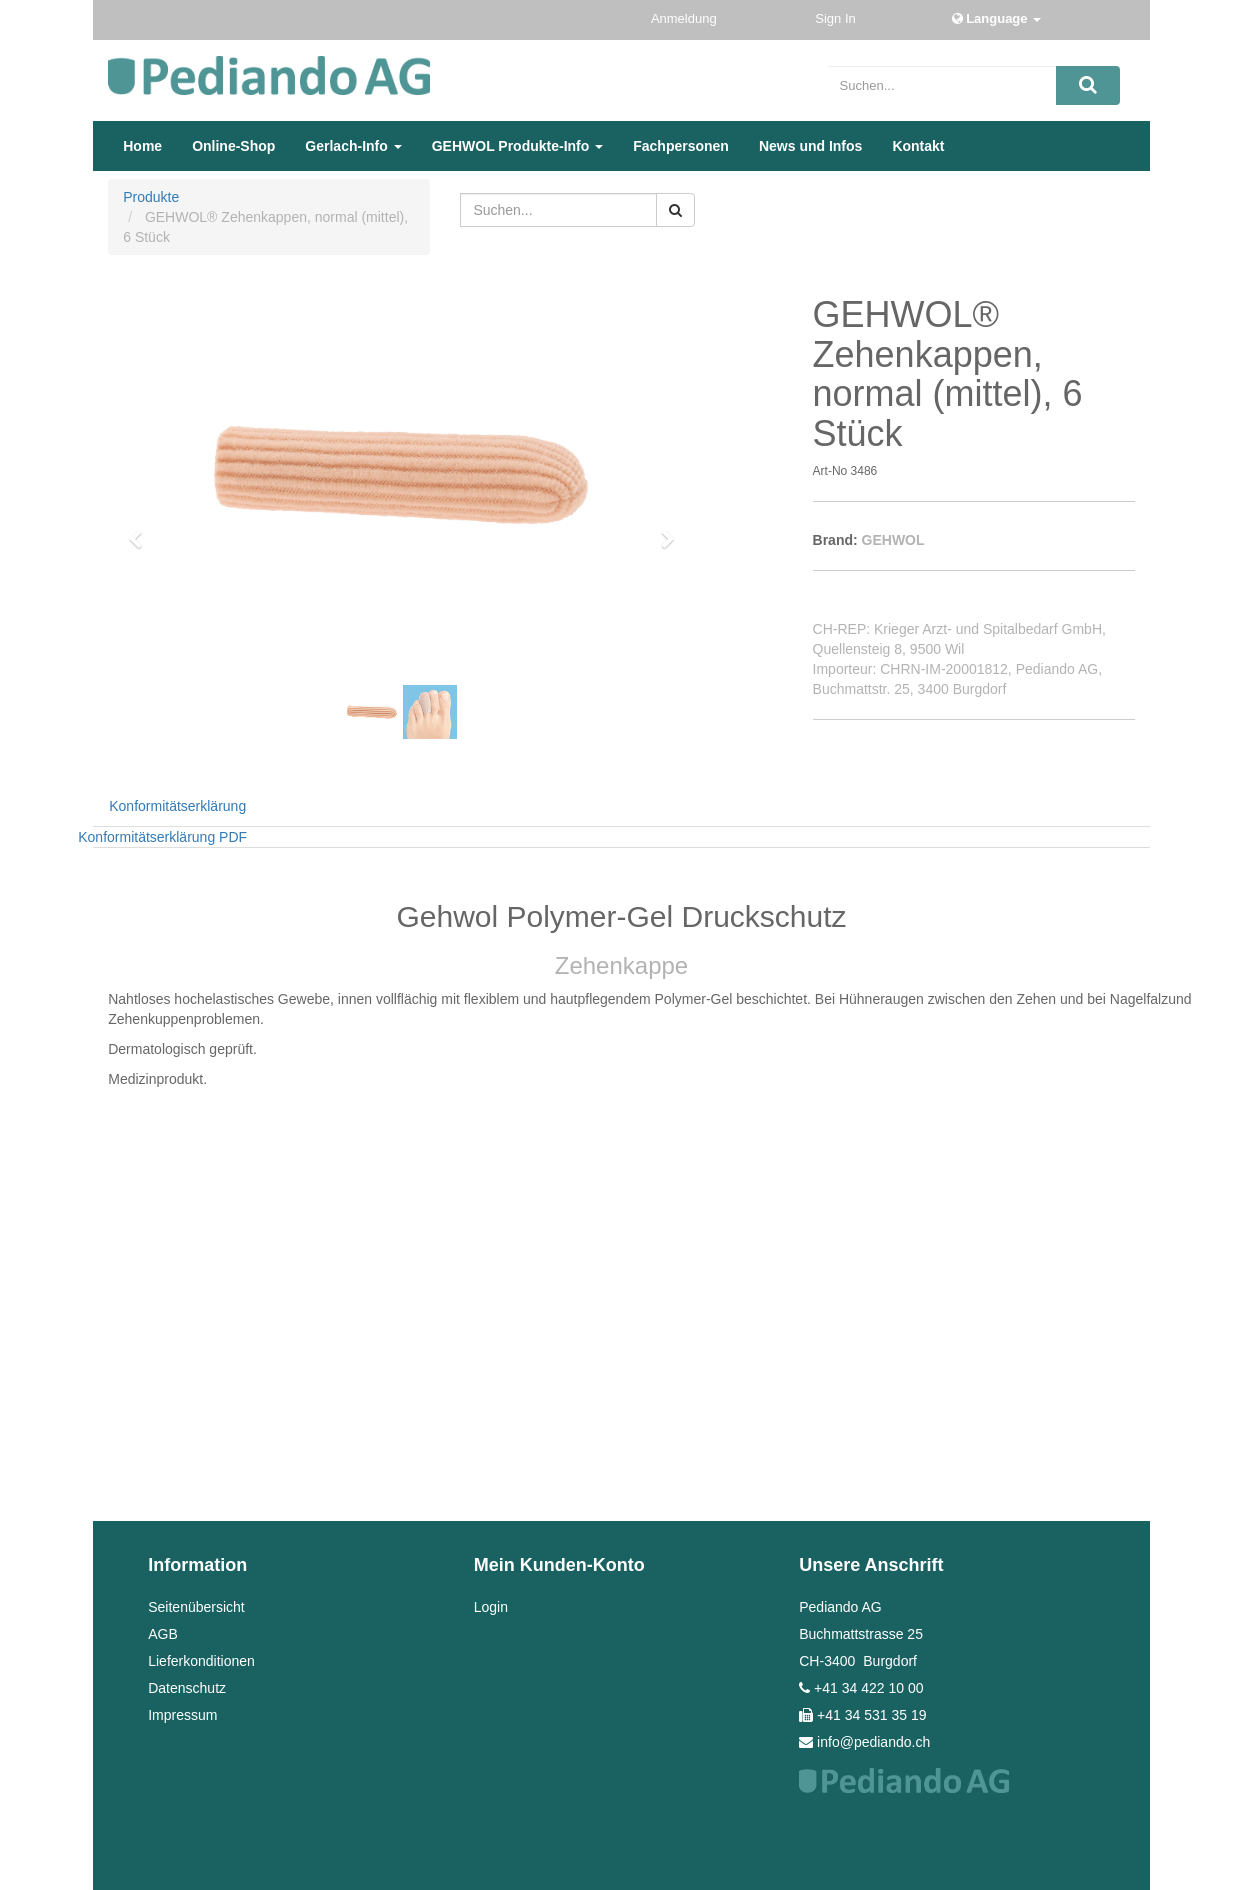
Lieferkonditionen (201, 1661)
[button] (142, 530)
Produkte (151, 197)
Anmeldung (685, 18)
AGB (163, 1634)
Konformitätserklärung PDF (162, 837)
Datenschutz (187, 1688)
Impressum (182, 1715)
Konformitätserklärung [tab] (177, 806)
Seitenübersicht (196, 1607)
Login (491, 1607)
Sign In (837, 18)
